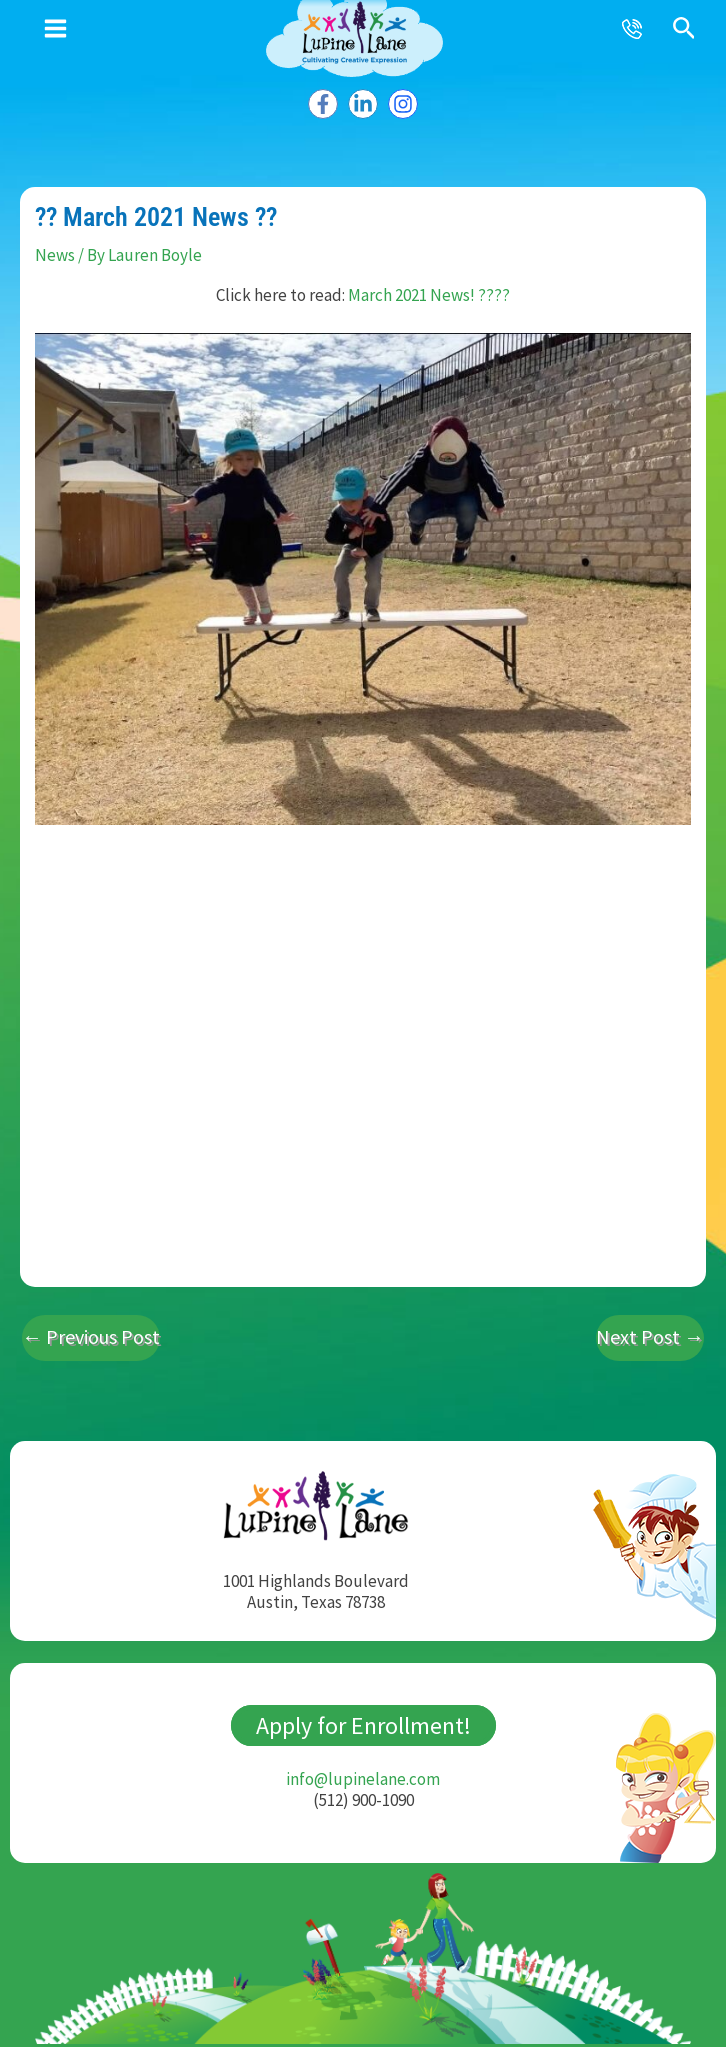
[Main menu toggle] (55, 28)
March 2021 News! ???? (429, 288)
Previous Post (91, 1329)
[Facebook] (325, 98)
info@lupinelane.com (363, 1772)
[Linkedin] (363, 98)
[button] (684, 29)
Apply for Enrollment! (363, 1718)
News (55, 249)
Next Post (650, 1329)
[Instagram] (401, 98)
